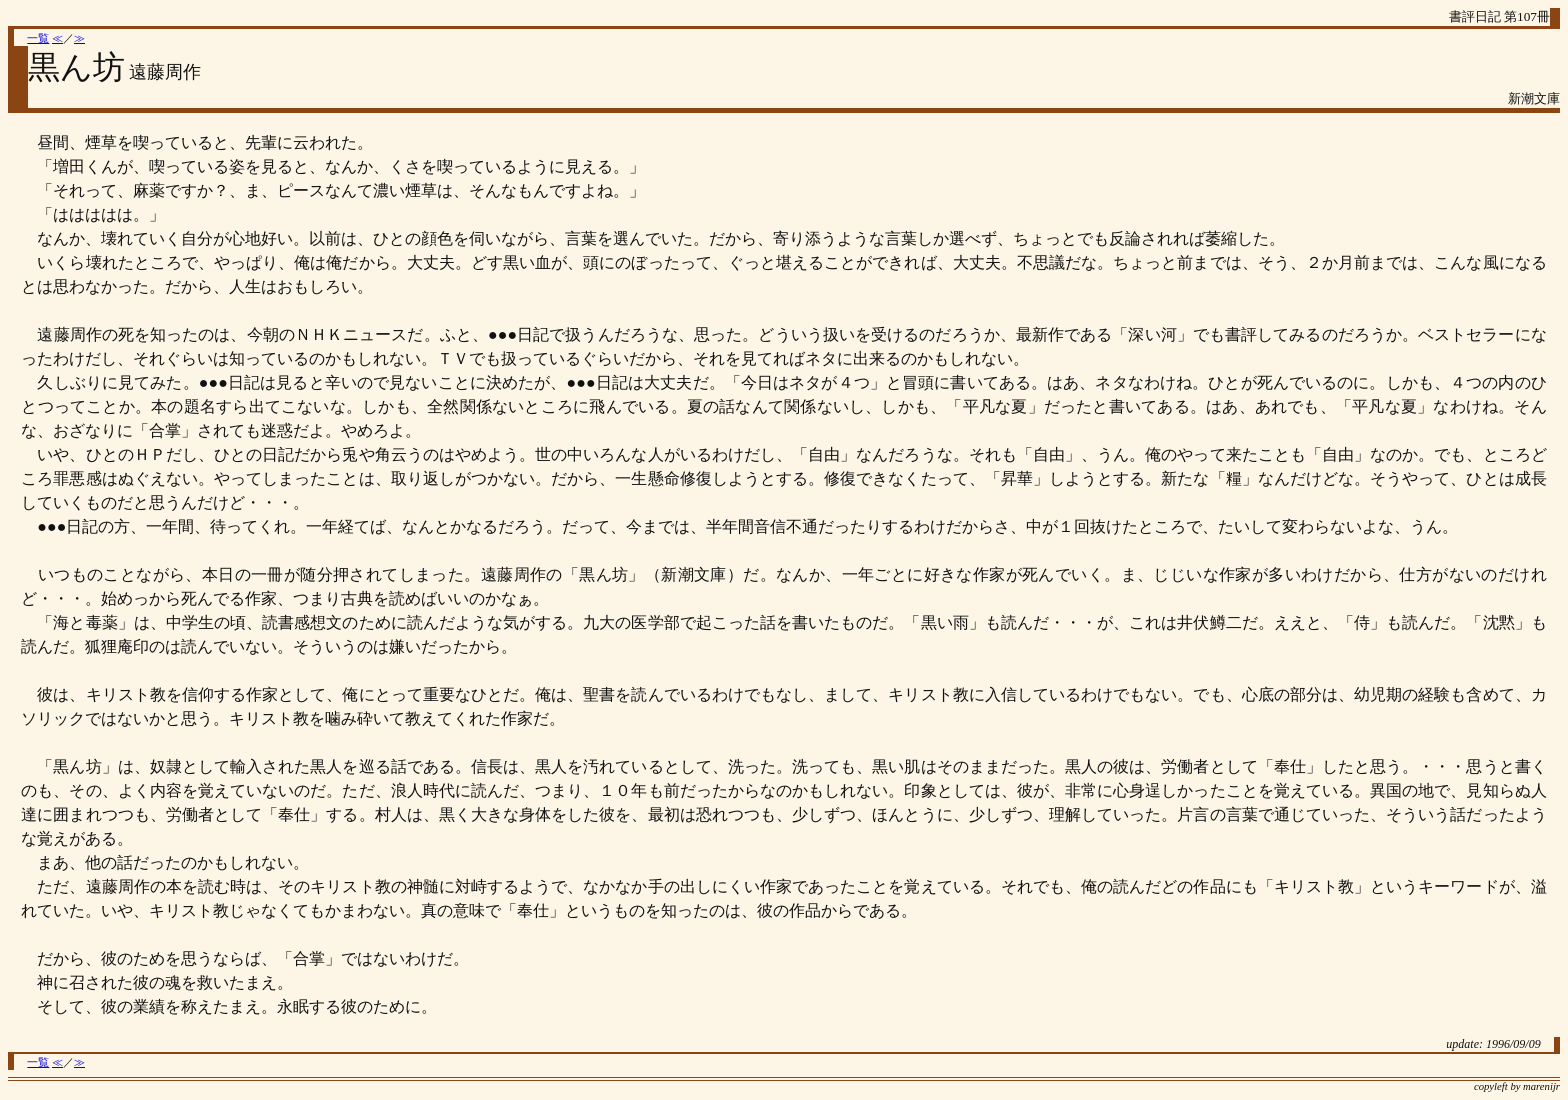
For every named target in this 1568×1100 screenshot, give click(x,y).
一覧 (38, 38)
